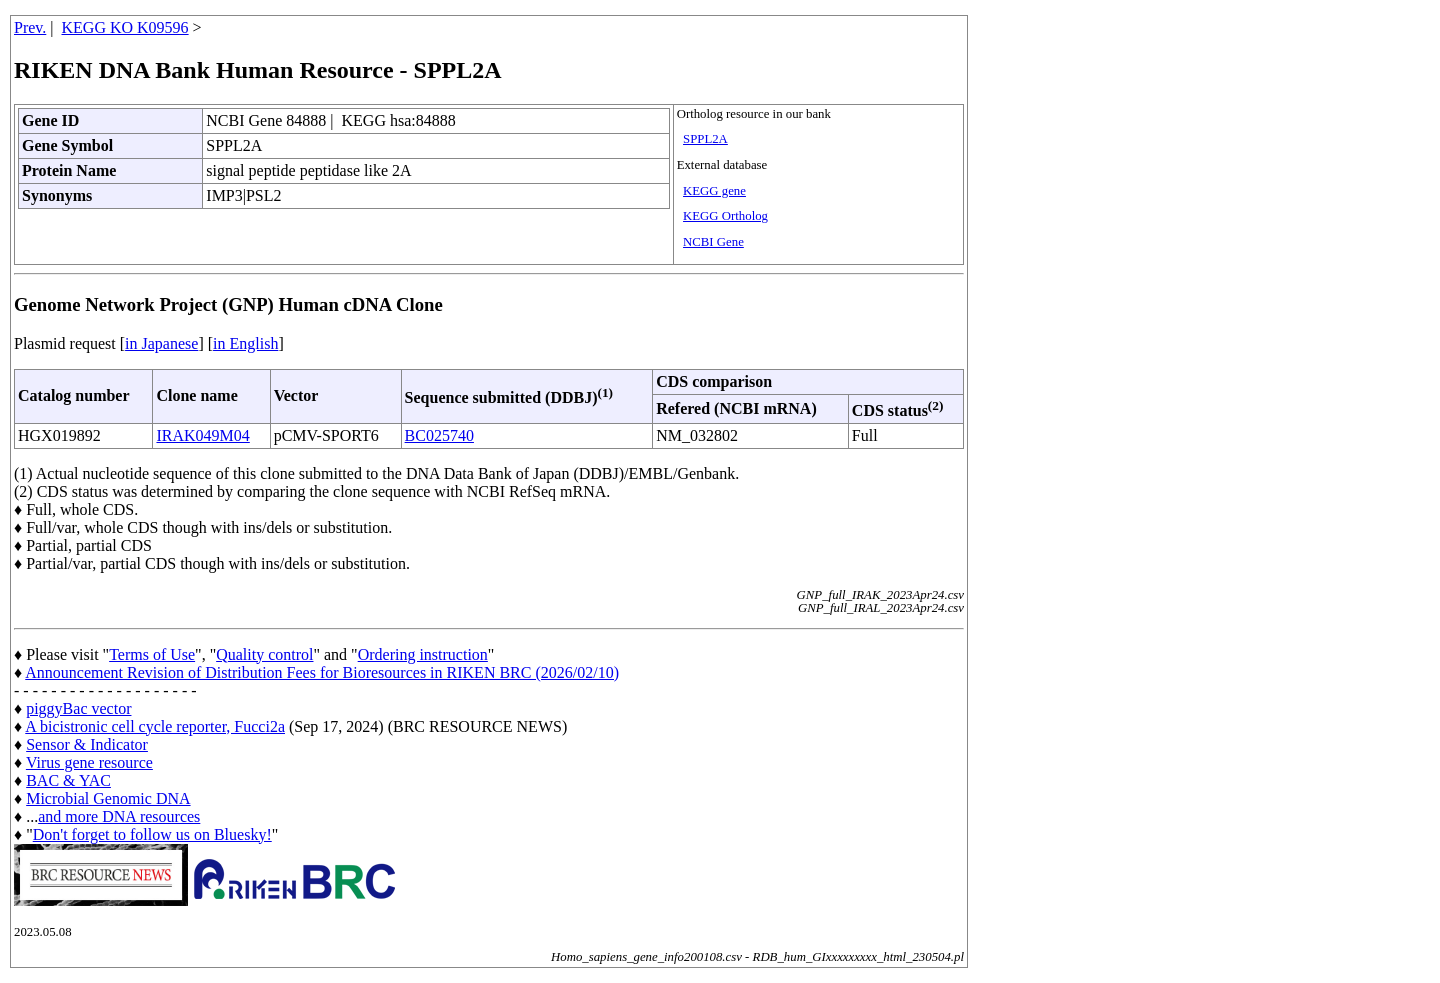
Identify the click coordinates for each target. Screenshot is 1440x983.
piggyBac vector (78, 708)
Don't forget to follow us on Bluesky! (152, 834)
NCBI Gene (713, 242)
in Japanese (161, 343)
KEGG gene (714, 191)
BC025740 (439, 435)
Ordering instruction (423, 654)
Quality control (264, 654)
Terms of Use (152, 654)
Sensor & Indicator (87, 744)
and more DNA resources (119, 816)
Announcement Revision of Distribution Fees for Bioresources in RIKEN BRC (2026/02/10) (322, 672)
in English (245, 343)
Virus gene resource (89, 762)
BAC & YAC (68, 780)
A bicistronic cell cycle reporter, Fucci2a (155, 726)
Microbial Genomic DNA (108, 798)
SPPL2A (705, 139)
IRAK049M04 (202, 435)
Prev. (30, 27)
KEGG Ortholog (725, 216)
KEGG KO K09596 (125, 27)
